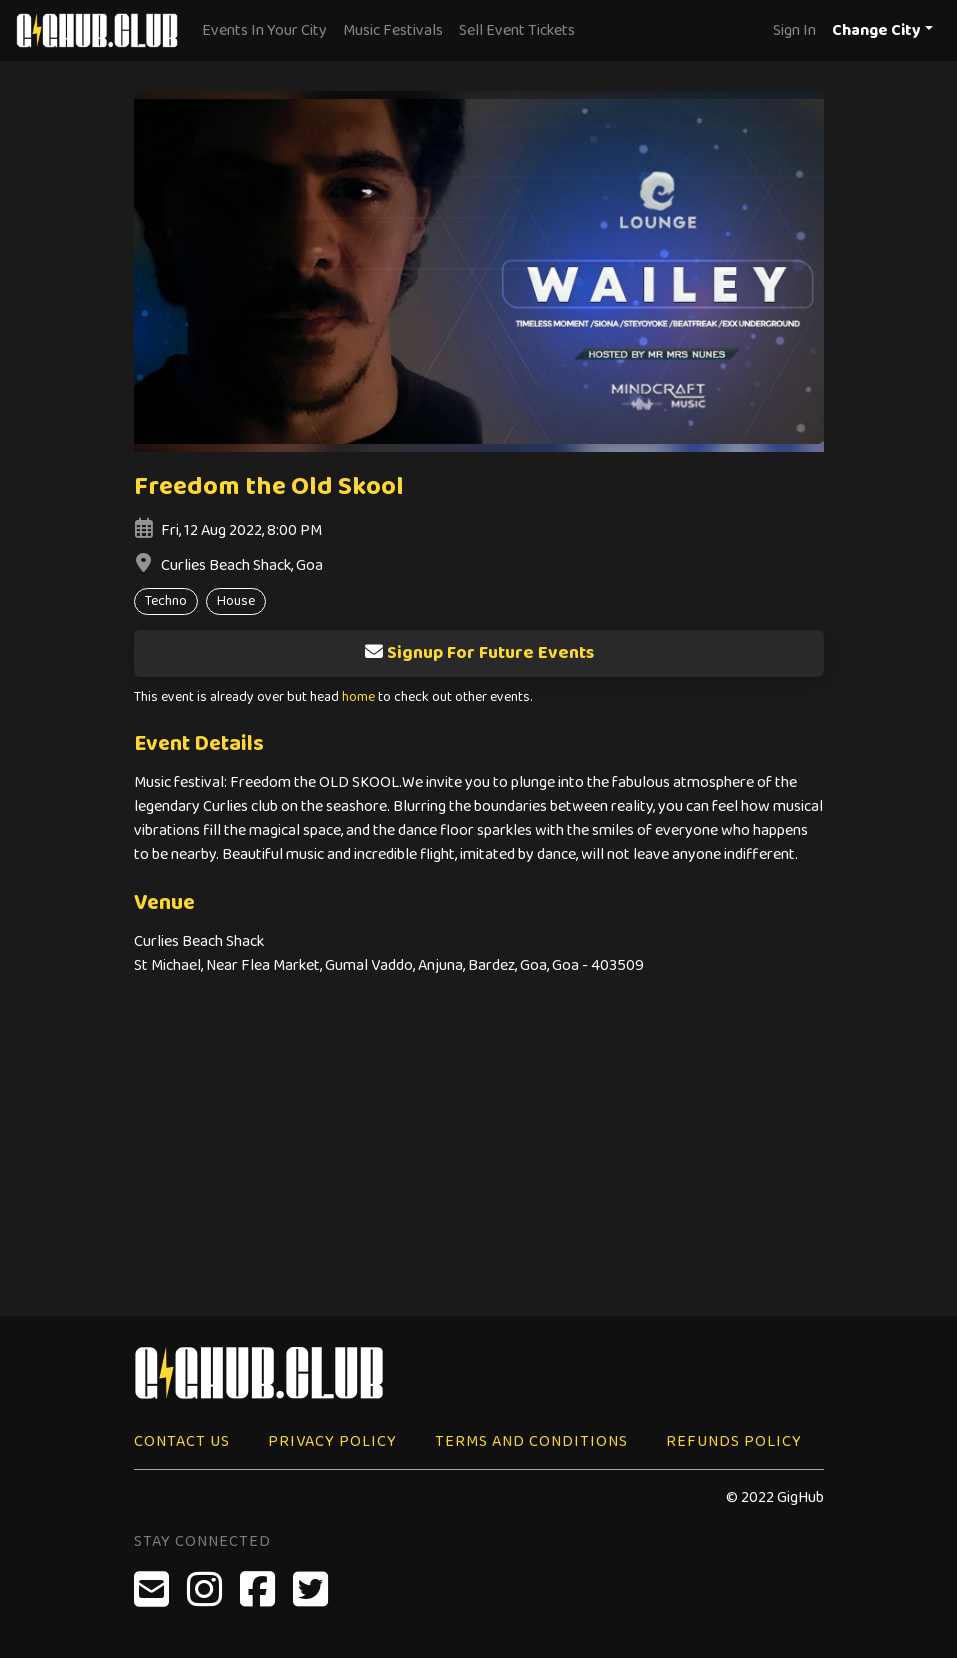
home (358, 697)
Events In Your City (264, 30)
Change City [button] (876, 30)
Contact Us (182, 1441)
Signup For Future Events (479, 653)
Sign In (794, 30)
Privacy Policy (332, 1441)
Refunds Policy (734, 1441)
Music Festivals (393, 30)
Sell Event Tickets (517, 30)
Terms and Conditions (531, 1441)
